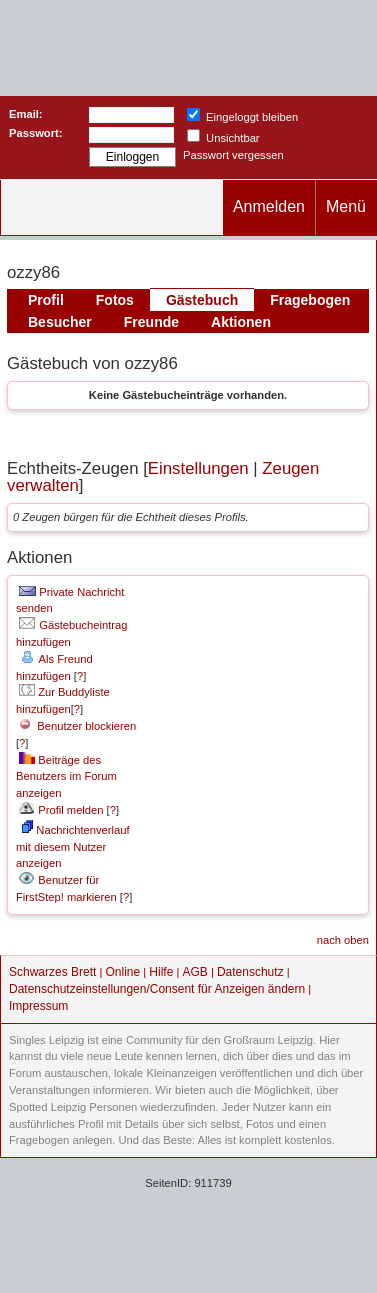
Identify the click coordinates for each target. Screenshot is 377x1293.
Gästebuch (202, 300)
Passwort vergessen (233, 155)
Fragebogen (310, 300)
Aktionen (241, 322)
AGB (194, 972)
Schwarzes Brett (52, 972)
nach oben (343, 940)
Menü (346, 206)
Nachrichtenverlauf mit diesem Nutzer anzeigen (73, 847)
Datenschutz (250, 972)
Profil (46, 300)
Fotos (115, 300)
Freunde (151, 322)
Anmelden (269, 206)
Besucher (60, 322)
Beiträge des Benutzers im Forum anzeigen (66, 777)
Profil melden (61, 810)
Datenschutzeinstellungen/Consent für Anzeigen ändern (157, 989)
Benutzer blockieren (77, 726)
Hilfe (161, 972)
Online (123, 972)
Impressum (38, 1006)
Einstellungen (198, 468)
